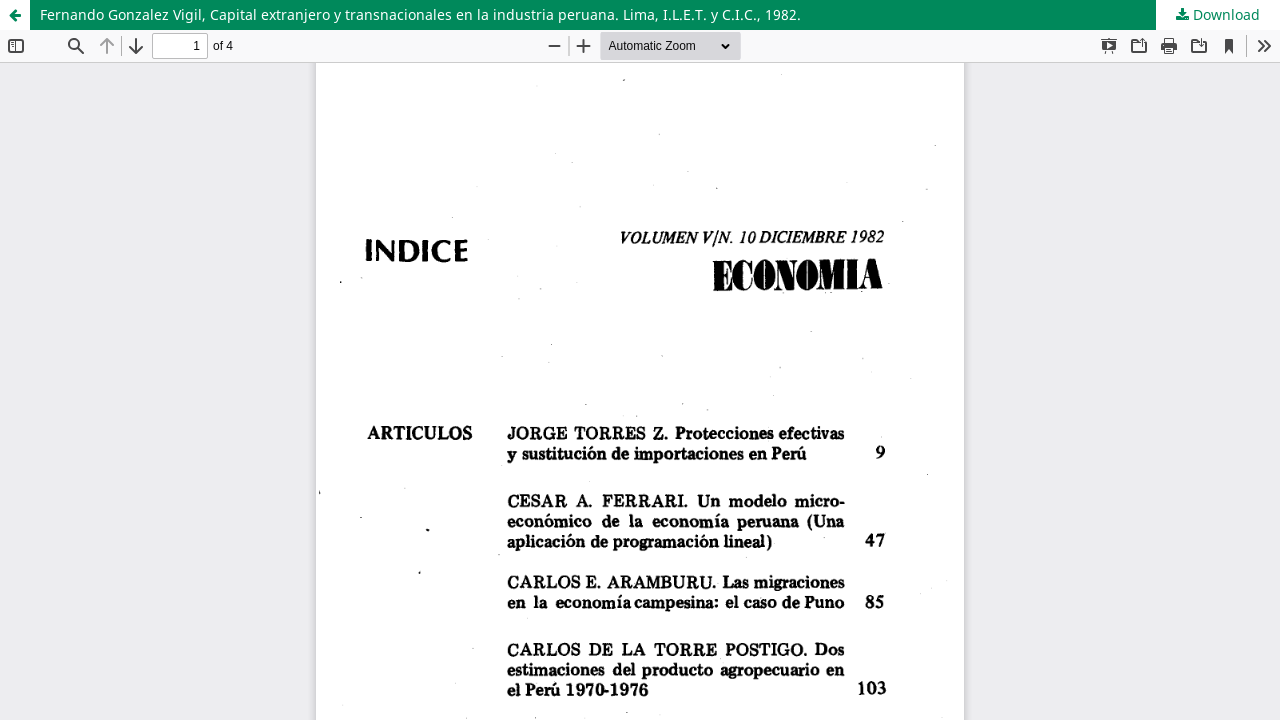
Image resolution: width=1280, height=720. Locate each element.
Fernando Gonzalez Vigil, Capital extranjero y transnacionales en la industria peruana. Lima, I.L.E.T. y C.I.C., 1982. (420, 14)
